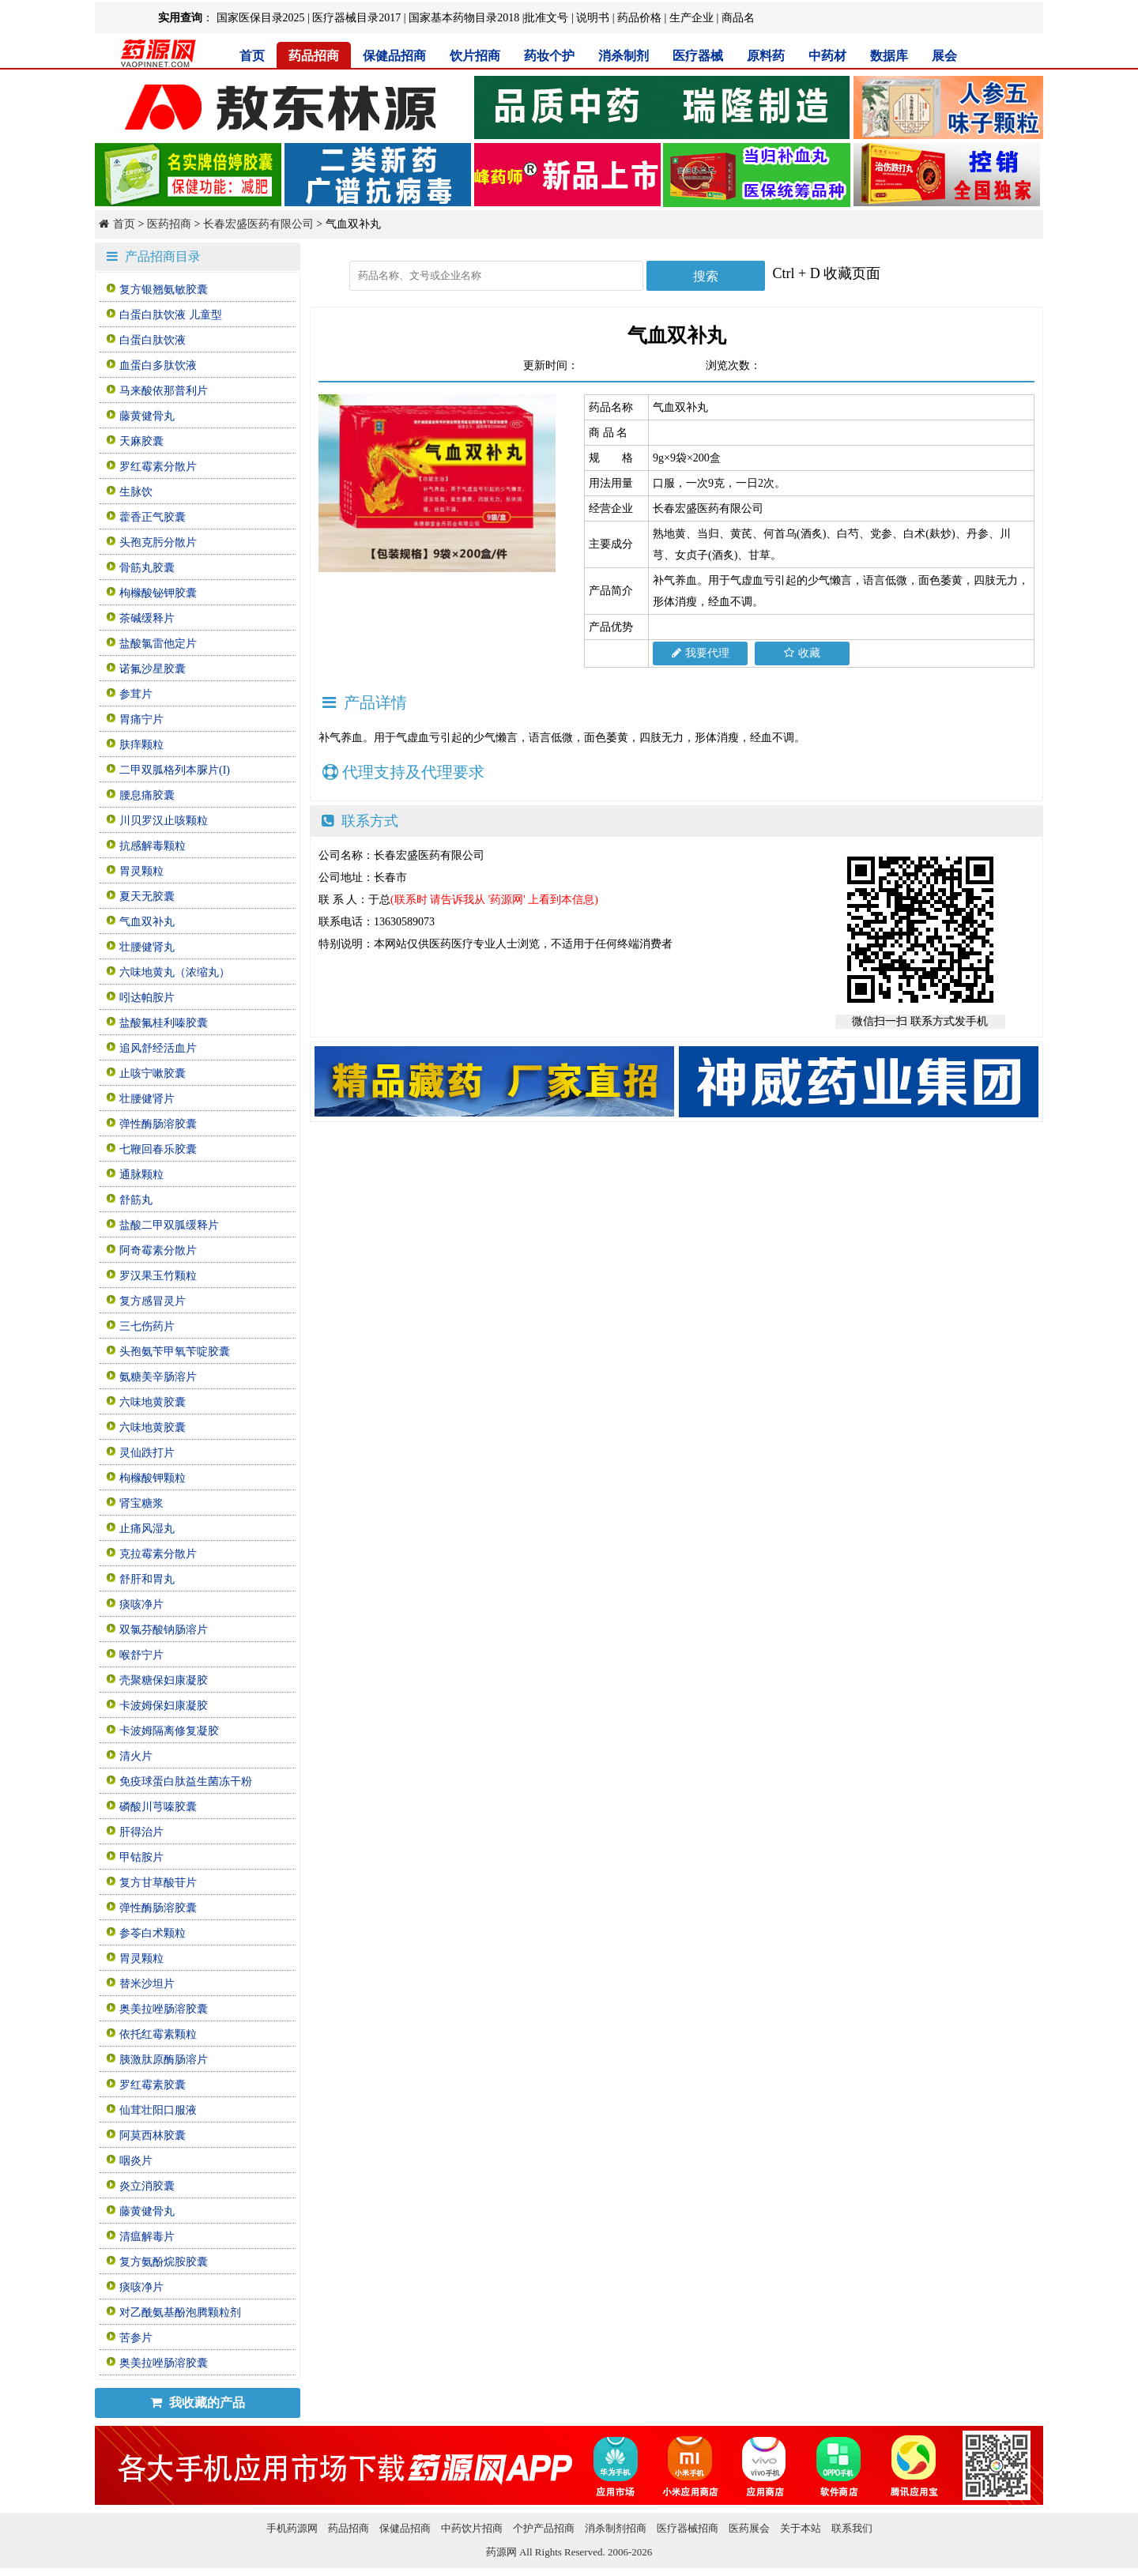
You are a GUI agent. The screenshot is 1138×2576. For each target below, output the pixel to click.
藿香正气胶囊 (152, 517)
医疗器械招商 (687, 2528)
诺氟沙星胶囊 (152, 669)
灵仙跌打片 (147, 1453)
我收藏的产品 (197, 2402)
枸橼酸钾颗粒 (152, 1478)
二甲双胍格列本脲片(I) (174, 770)
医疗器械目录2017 (356, 18)
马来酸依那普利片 (163, 391)
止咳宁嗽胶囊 (152, 1073)
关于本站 (800, 2528)
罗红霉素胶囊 (152, 2085)
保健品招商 (394, 55)
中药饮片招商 (472, 2528)
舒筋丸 (136, 1200)
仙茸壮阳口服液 (158, 2110)
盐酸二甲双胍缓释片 (169, 1225)
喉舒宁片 (141, 1655)
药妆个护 (549, 55)
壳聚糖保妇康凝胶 (163, 1680)
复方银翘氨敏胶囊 (163, 290)
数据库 (889, 55)
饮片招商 (475, 55)
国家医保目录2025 (261, 18)
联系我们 (851, 2528)
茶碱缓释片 (147, 618)
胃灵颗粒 (141, 871)
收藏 (802, 653)
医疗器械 (698, 55)
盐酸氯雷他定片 (158, 644)
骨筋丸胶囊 (147, 568)
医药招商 (169, 224)
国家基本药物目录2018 (464, 18)
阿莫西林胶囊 (152, 2135)
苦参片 (136, 2338)
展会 (944, 55)
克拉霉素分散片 (158, 1554)
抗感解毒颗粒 (152, 846)
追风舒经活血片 (158, 1048)
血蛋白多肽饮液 (158, 365)
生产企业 (691, 18)
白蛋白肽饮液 (152, 340)
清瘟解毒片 (147, 2237)
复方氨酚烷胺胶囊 (163, 2262)
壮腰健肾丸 (147, 947)
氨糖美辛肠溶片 (158, 1377)
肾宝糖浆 (141, 1503)
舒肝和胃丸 (147, 1579)
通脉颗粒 (141, 1175)
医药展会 (749, 2528)
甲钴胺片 (141, 1857)
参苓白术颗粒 (152, 1933)
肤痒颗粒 (141, 745)
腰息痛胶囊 (147, 795)
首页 (252, 55)
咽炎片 (136, 2161)
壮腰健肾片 (147, 1099)
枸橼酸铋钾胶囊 (158, 593)
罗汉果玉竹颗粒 (158, 1276)
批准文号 (546, 18)
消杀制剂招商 (615, 2528)
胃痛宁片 (141, 719)
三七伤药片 (147, 1326)
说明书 (592, 18)
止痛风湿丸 (147, 1529)
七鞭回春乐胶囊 (158, 1149)
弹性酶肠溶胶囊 (158, 1124)
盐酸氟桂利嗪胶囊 (163, 1023)
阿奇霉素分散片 (158, 1250)
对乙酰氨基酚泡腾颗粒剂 (180, 2312)
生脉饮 (136, 492)
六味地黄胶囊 (152, 1402)
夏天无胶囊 (147, 896)
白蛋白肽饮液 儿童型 (170, 315)
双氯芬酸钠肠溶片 (163, 1630)
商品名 (738, 18)
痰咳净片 (141, 1604)
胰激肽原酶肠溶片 (163, 2060)
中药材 (827, 55)
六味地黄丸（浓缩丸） (174, 972)
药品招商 (313, 55)
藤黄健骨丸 (147, 416)
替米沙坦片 (147, 1984)
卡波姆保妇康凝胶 (163, 1706)
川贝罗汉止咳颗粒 (163, 821)
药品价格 (639, 18)
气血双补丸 (147, 922)
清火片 (136, 1756)
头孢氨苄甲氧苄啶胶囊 (174, 1352)
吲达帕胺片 (147, 998)
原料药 (766, 55)
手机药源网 (292, 2528)
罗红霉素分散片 (158, 467)
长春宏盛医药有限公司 (258, 224)
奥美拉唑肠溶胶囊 (163, 2009)
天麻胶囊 (141, 441)
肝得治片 (141, 1832)
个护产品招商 (544, 2528)
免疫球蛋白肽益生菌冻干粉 (185, 1781)
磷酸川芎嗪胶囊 (158, 1807)
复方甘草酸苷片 (158, 1883)
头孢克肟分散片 (158, 542)
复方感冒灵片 (152, 1301)
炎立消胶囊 (147, 2186)
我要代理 (700, 653)
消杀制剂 (623, 55)
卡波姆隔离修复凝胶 (169, 1731)
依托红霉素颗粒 (158, 2034)
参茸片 (136, 694)
